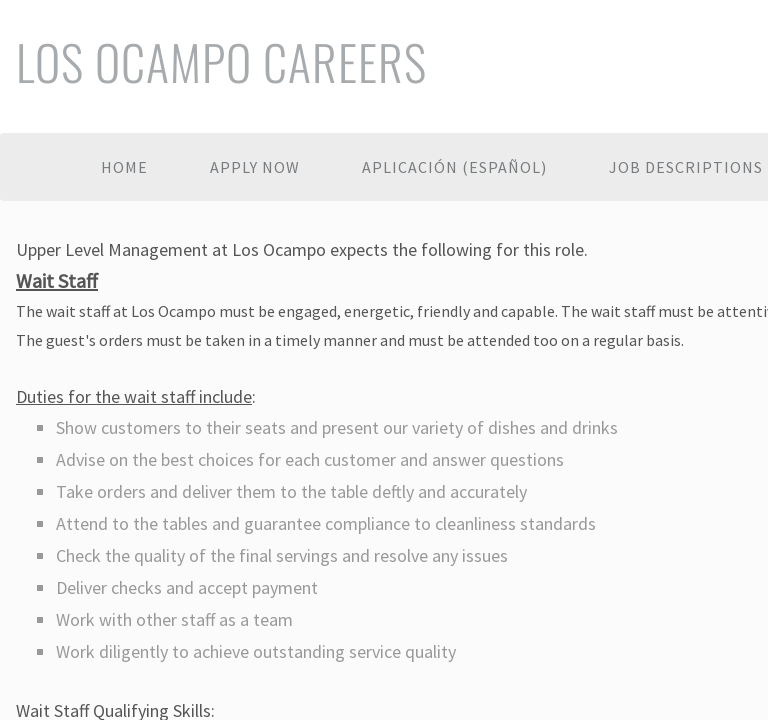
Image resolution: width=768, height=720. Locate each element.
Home (124, 167)
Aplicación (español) (454, 167)
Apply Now (255, 167)
